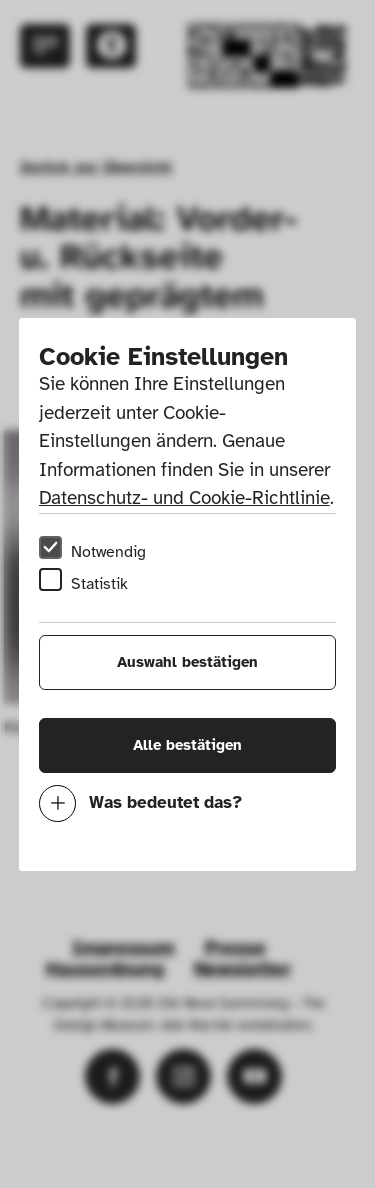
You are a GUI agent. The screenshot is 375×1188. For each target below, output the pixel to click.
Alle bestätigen (187, 745)
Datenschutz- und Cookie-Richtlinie (184, 498)
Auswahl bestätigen (187, 662)
